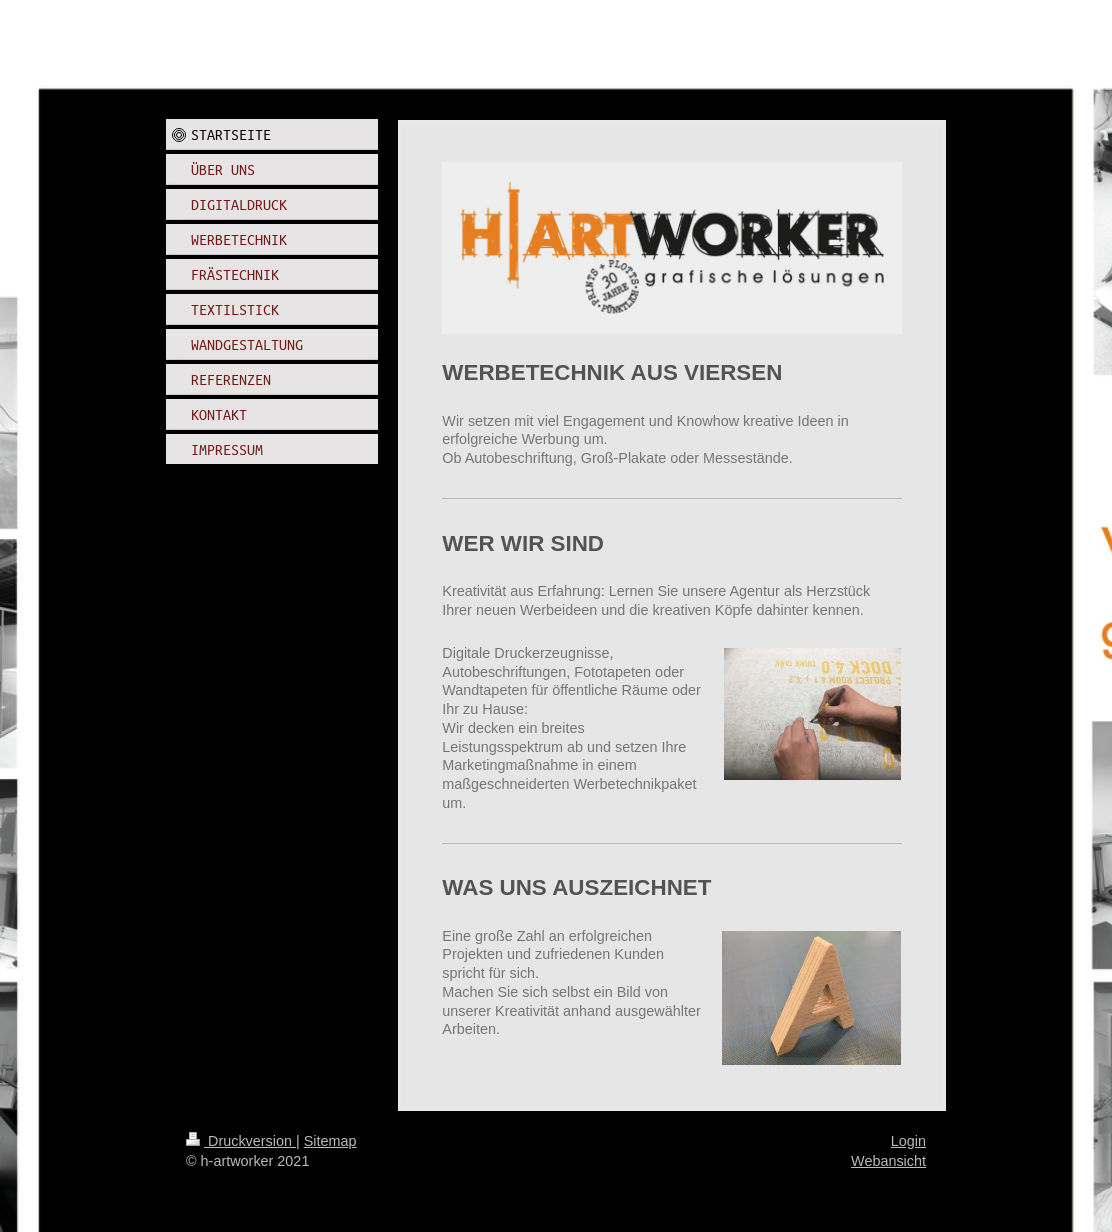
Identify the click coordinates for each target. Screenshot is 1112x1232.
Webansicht (888, 1161)
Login (908, 1141)
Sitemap (330, 1141)
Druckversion (241, 1141)
